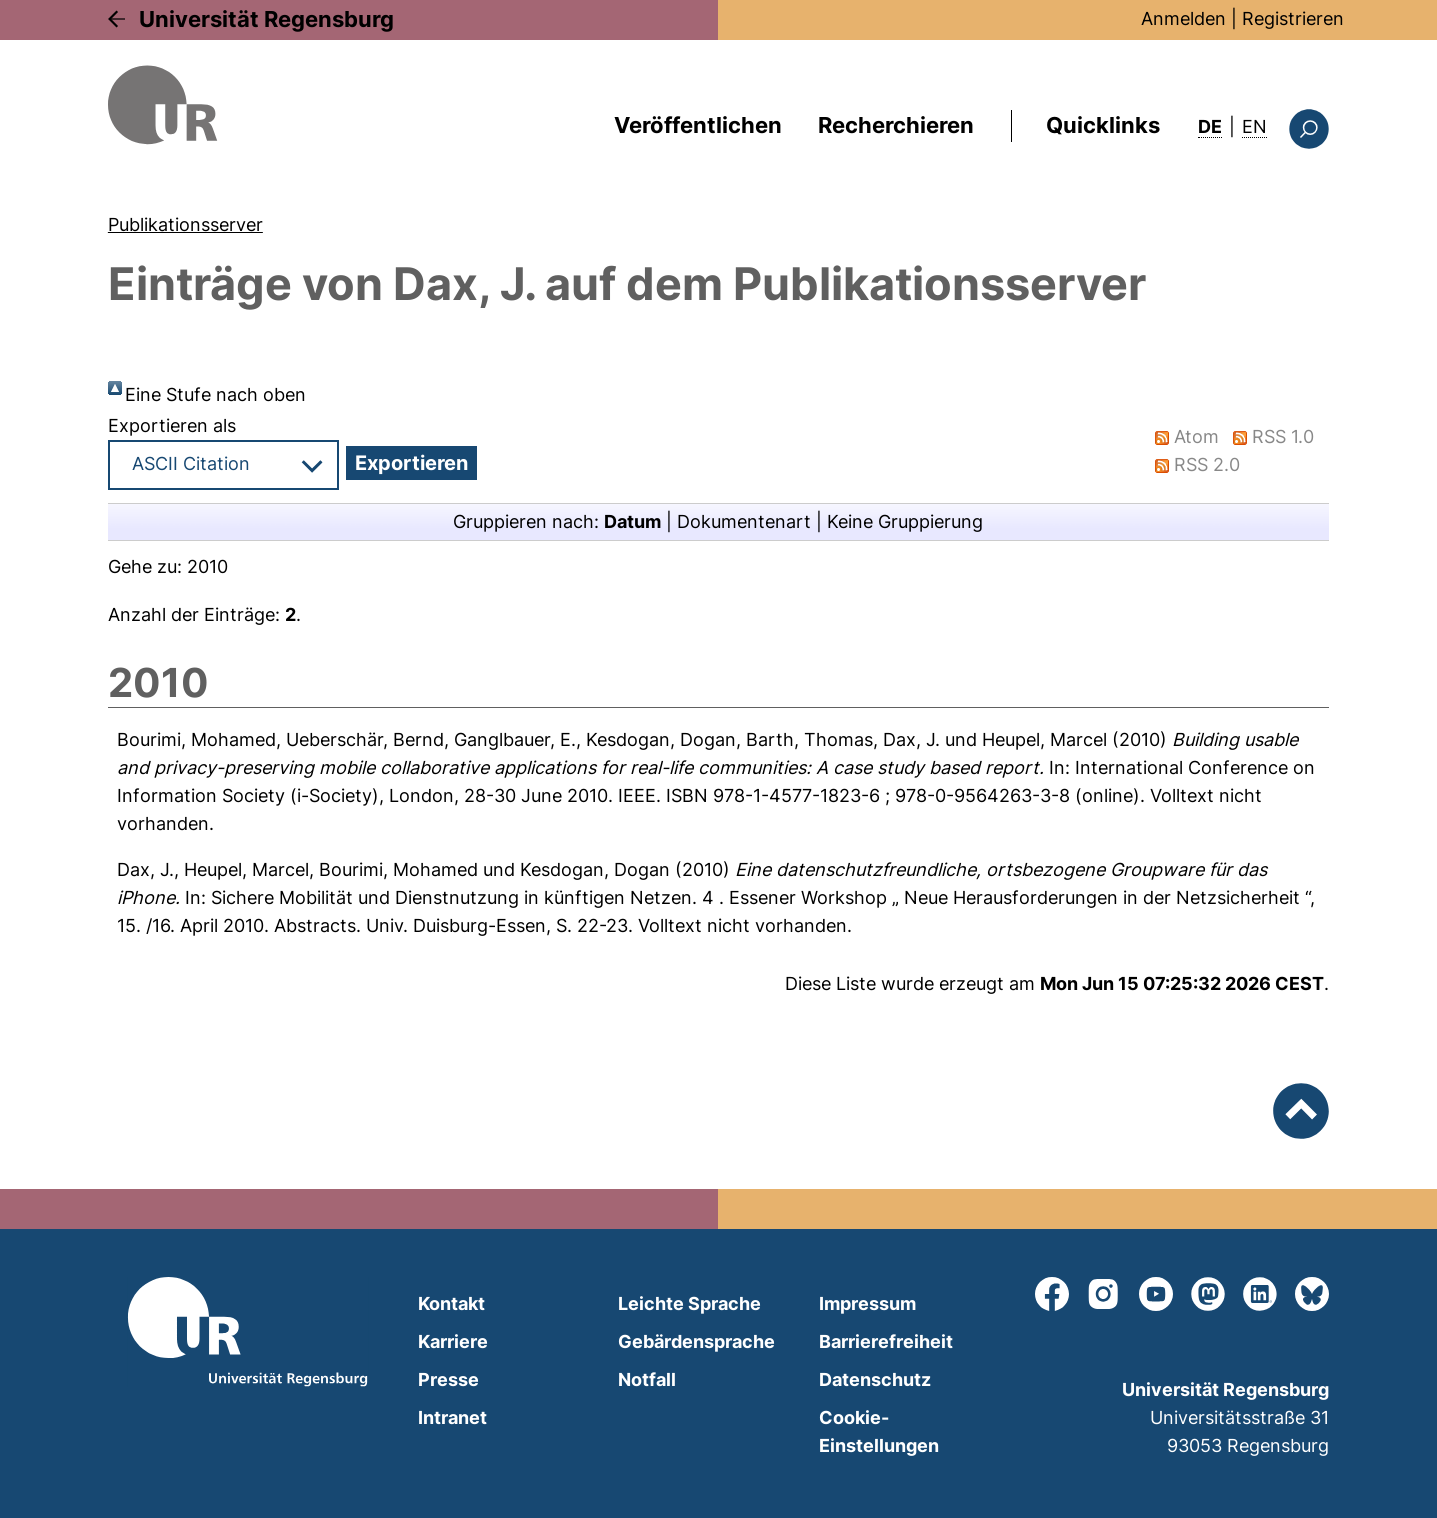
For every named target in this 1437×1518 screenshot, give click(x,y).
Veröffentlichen (698, 125)
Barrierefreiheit (886, 1341)
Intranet (452, 1417)
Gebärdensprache (696, 1341)
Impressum (867, 1303)
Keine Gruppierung (905, 521)
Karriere (453, 1341)
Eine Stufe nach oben (215, 394)
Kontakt (451, 1303)
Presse (448, 1379)
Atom (1196, 436)
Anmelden (1183, 18)
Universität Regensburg (266, 19)
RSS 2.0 (1207, 464)
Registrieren (1293, 18)
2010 (207, 566)
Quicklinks (1103, 125)
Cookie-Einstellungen (879, 1431)
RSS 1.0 (1283, 436)
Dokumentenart (744, 521)
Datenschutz (875, 1379)
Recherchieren (896, 125)
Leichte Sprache (689, 1303)
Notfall (647, 1379)
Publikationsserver (185, 224)
